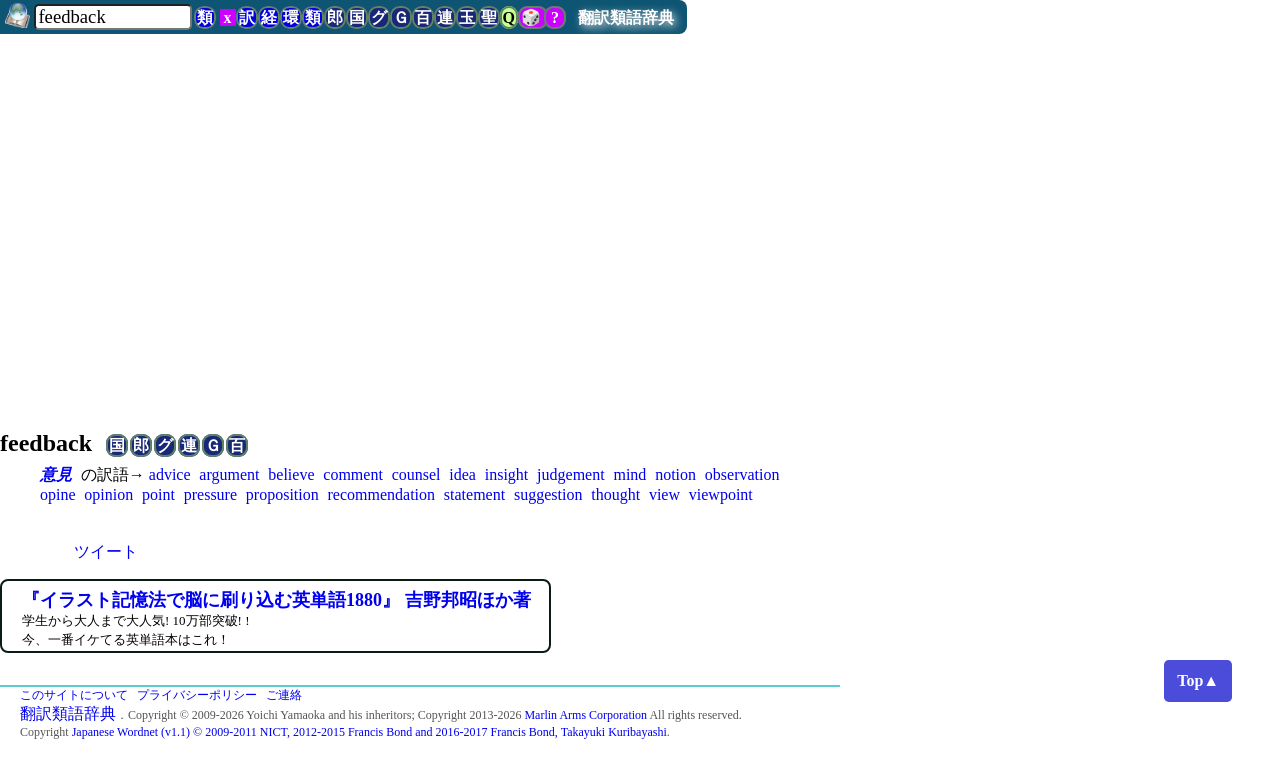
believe (291, 474)
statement (474, 494)
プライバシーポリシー (197, 695)
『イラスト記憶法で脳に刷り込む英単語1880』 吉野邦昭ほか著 (276, 600)
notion (675, 474)
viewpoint (721, 494)
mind (629, 474)
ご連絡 (284, 695)
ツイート (106, 551)
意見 (56, 474)
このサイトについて (74, 695)
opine (58, 494)
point (158, 494)
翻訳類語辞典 (626, 17)
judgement (571, 474)
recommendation (382, 494)
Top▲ (1198, 680)
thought (615, 494)
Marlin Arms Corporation (585, 715)
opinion (108, 494)
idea (462, 474)
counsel (416, 474)
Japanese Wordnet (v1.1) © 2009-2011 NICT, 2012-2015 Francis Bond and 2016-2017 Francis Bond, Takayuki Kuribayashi (369, 732)
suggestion (548, 494)
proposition (282, 494)
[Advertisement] (640, 252)
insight (507, 474)
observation (742, 474)
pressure (210, 494)
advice (170, 474)
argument (229, 474)
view (664, 494)
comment (353, 474)
